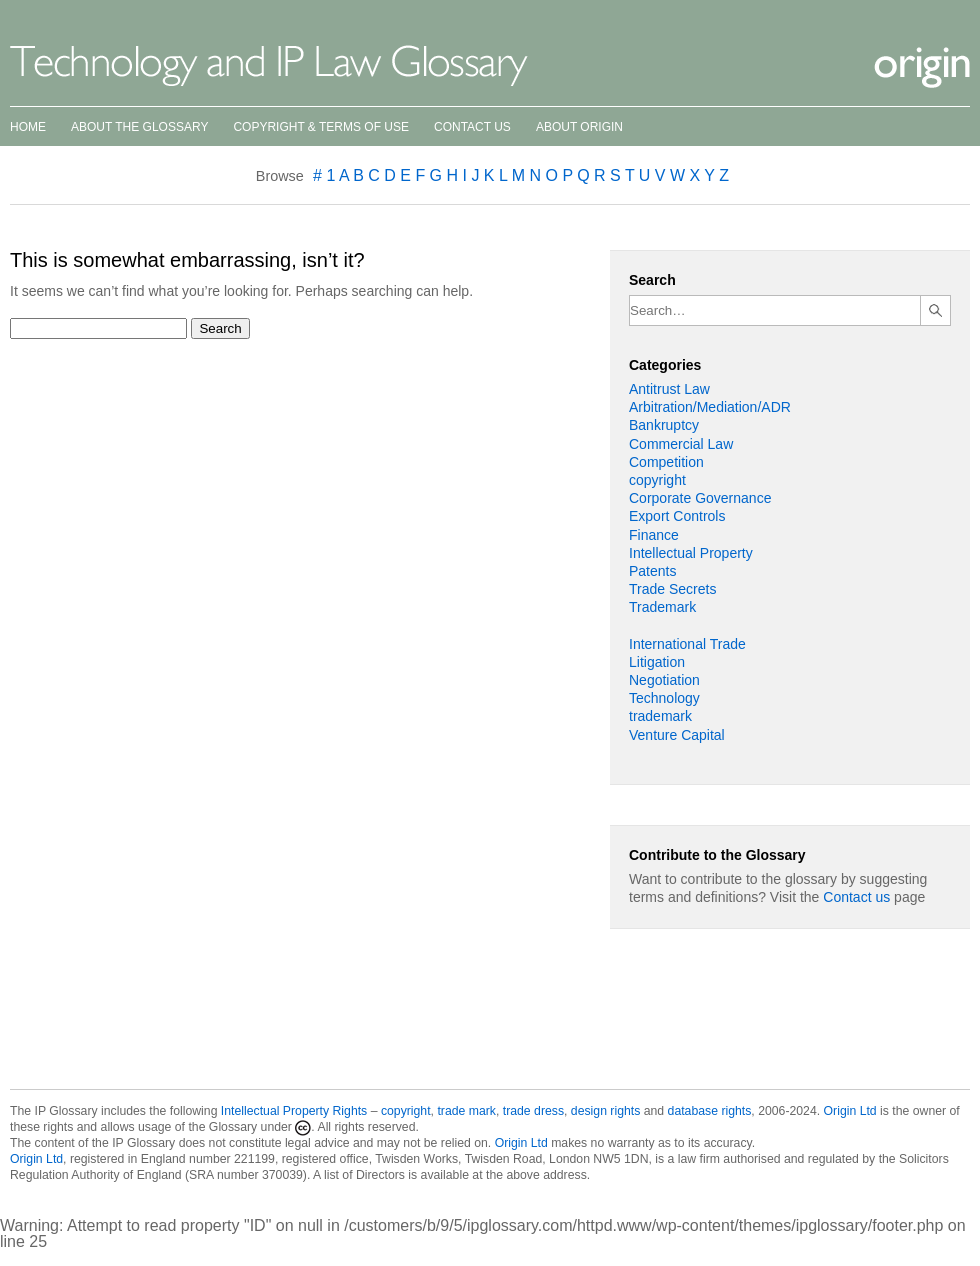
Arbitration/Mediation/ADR (710, 407)
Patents (652, 571)
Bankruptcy (664, 425)
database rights (710, 1111)
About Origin (579, 127)
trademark (660, 716)
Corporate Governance (700, 498)
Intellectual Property (691, 553)
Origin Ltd (850, 1111)
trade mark (466, 1111)
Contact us (856, 897)
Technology (664, 698)
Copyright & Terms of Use (321, 127)
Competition (666, 462)
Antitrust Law (669, 389)
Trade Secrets (672, 589)
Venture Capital (677, 735)
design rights (605, 1111)
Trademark (662, 607)
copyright (657, 480)
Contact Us (472, 127)
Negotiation (664, 680)
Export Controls (677, 516)
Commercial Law (681, 444)
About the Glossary (139, 127)
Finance (654, 535)
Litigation (657, 662)
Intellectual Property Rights (294, 1111)
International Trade (687, 644)
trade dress (533, 1111)
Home (28, 127)
